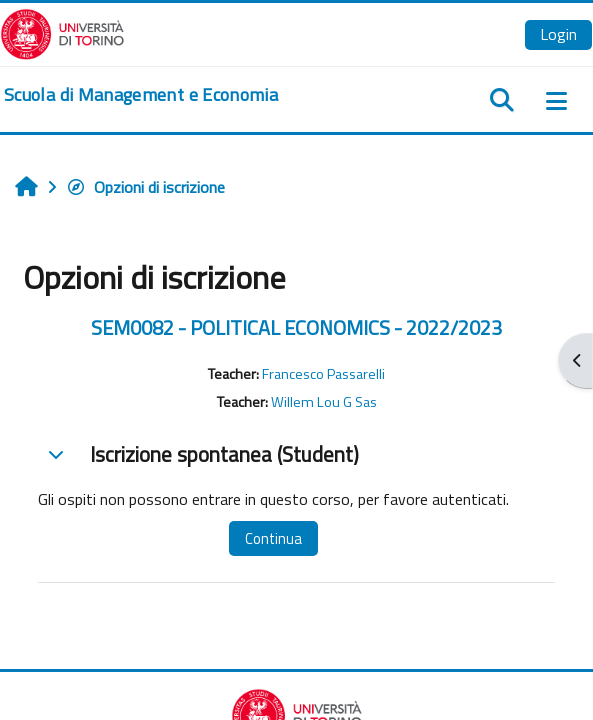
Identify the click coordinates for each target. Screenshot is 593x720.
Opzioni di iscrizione (145, 187)
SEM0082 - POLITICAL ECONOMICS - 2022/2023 (296, 327)
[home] (141, 95)
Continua (273, 538)
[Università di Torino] (62, 32)
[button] (56, 454)
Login (558, 34)
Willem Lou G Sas (324, 402)
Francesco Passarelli (323, 374)
